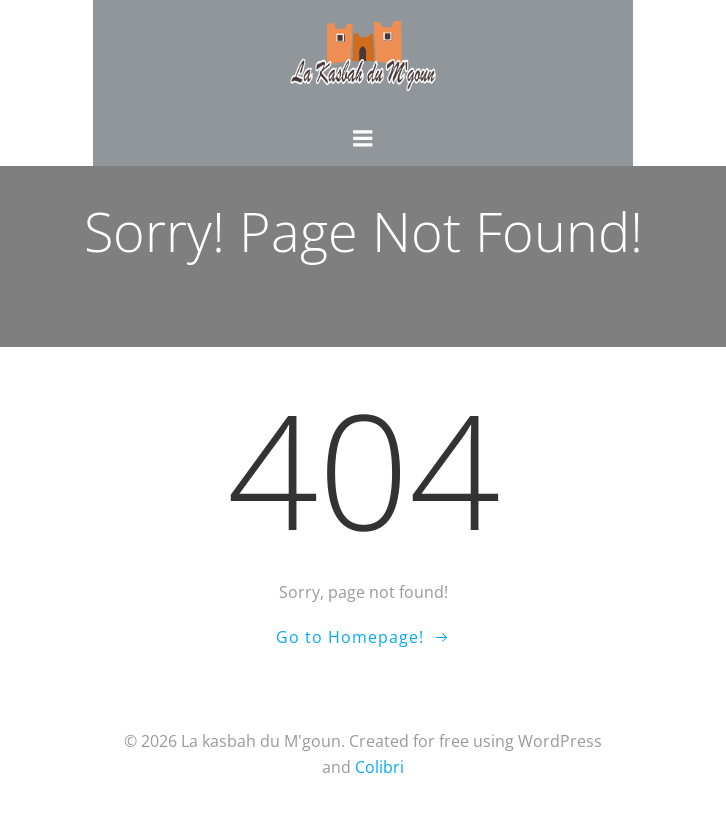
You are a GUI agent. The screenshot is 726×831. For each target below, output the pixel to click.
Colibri (379, 767)
